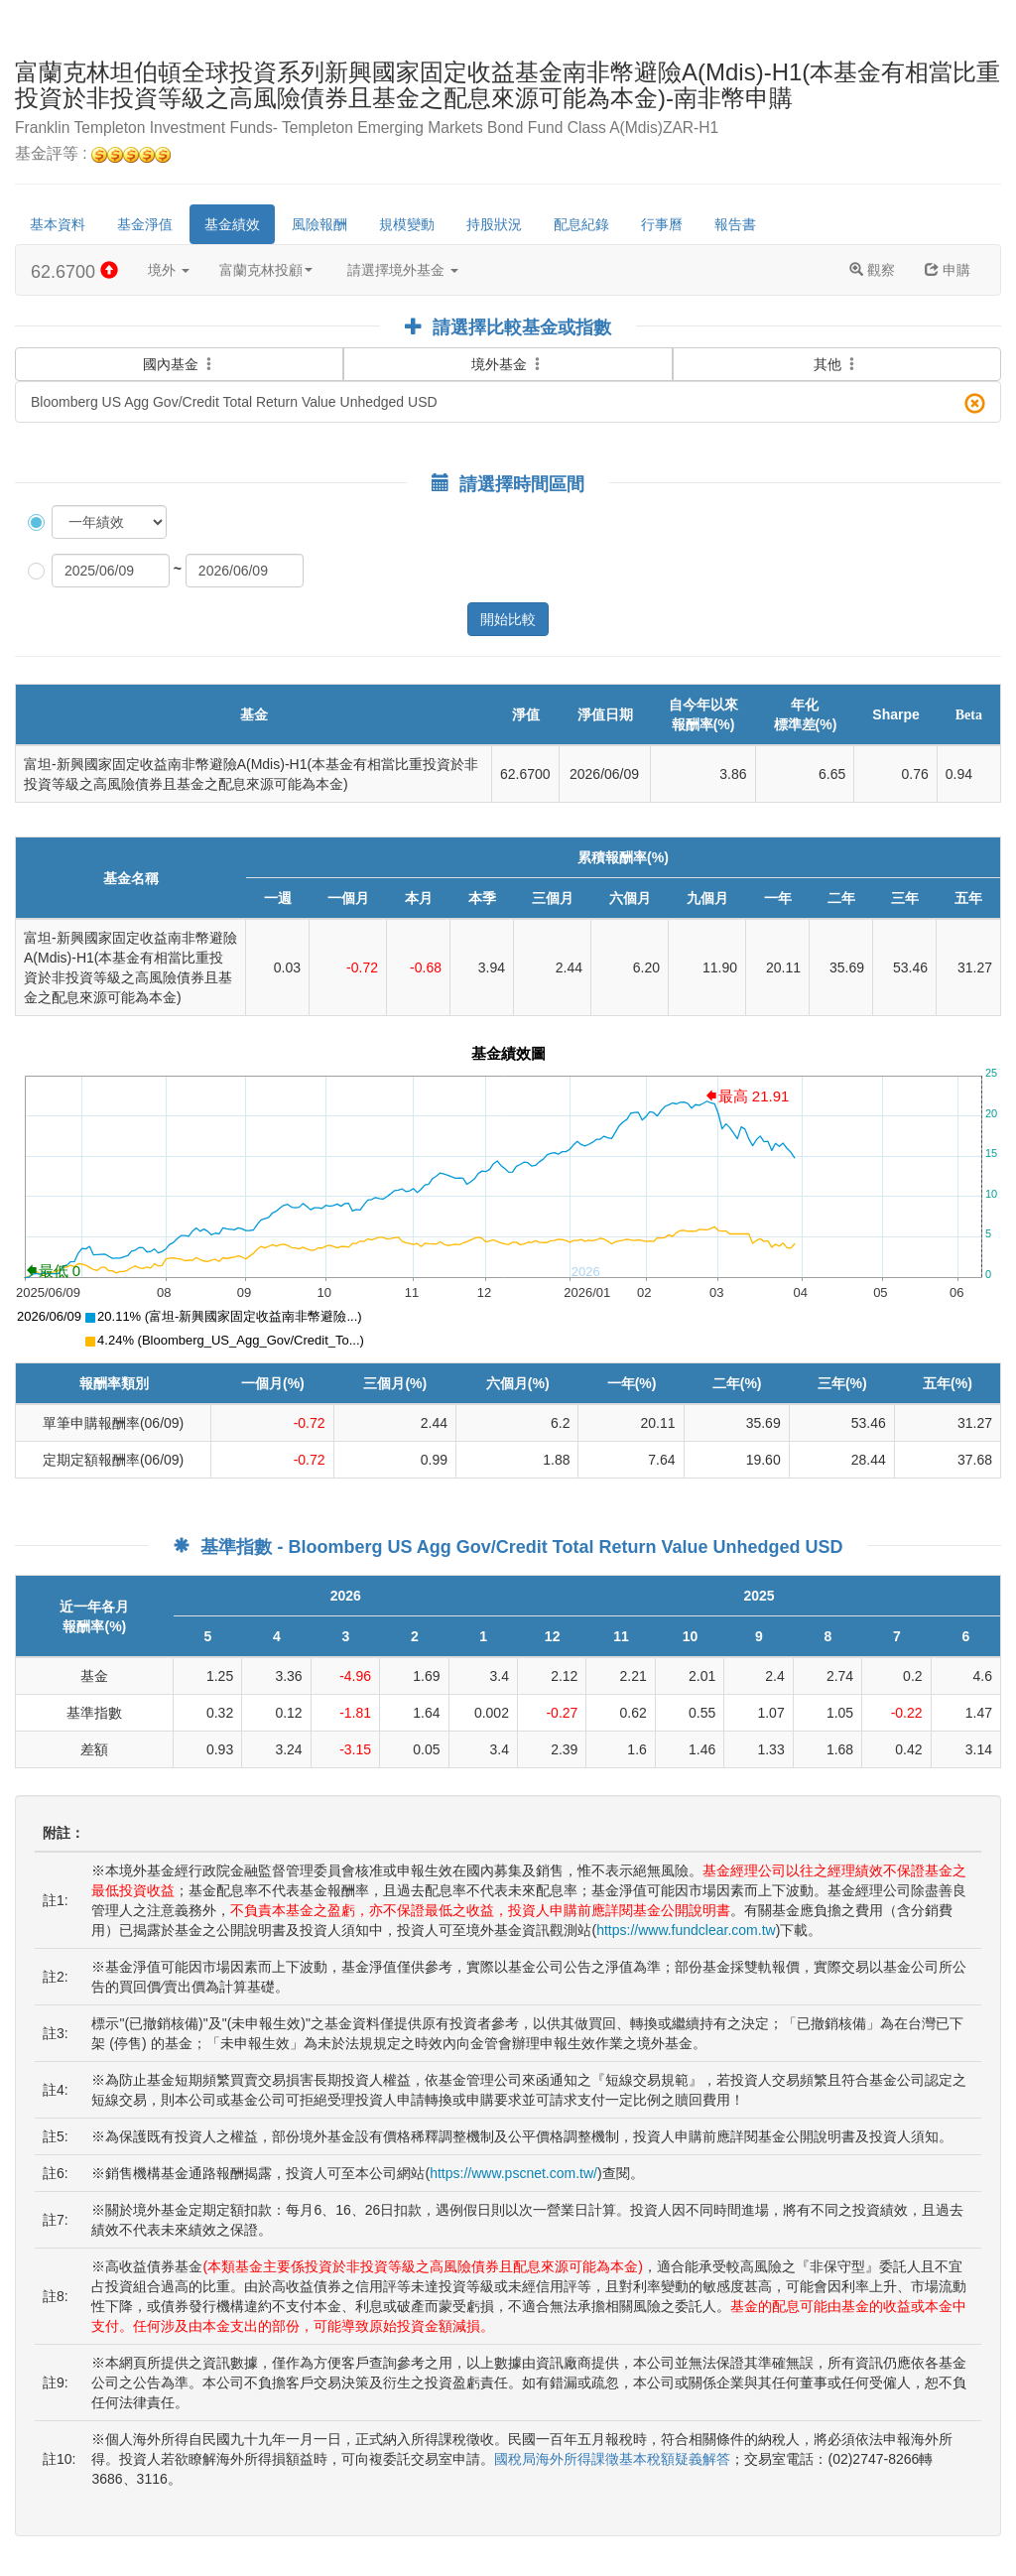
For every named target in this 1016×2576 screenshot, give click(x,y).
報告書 (735, 224)
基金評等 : (93, 154)
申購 (947, 270)
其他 (836, 364)
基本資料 (57, 224)
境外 (169, 270)
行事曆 (662, 224)
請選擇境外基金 (402, 270)
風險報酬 (319, 224)
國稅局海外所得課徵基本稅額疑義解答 (612, 2459)
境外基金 (508, 364)
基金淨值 (145, 224)
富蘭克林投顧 (266, 270)
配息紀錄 (581, 224)
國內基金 (179, 350)
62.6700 (74, 271)
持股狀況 (494, 224)
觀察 (872, 270)
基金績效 (232, 224)
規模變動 (407, 224)
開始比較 (508, 619)
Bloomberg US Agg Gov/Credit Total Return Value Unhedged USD (508, 403)
